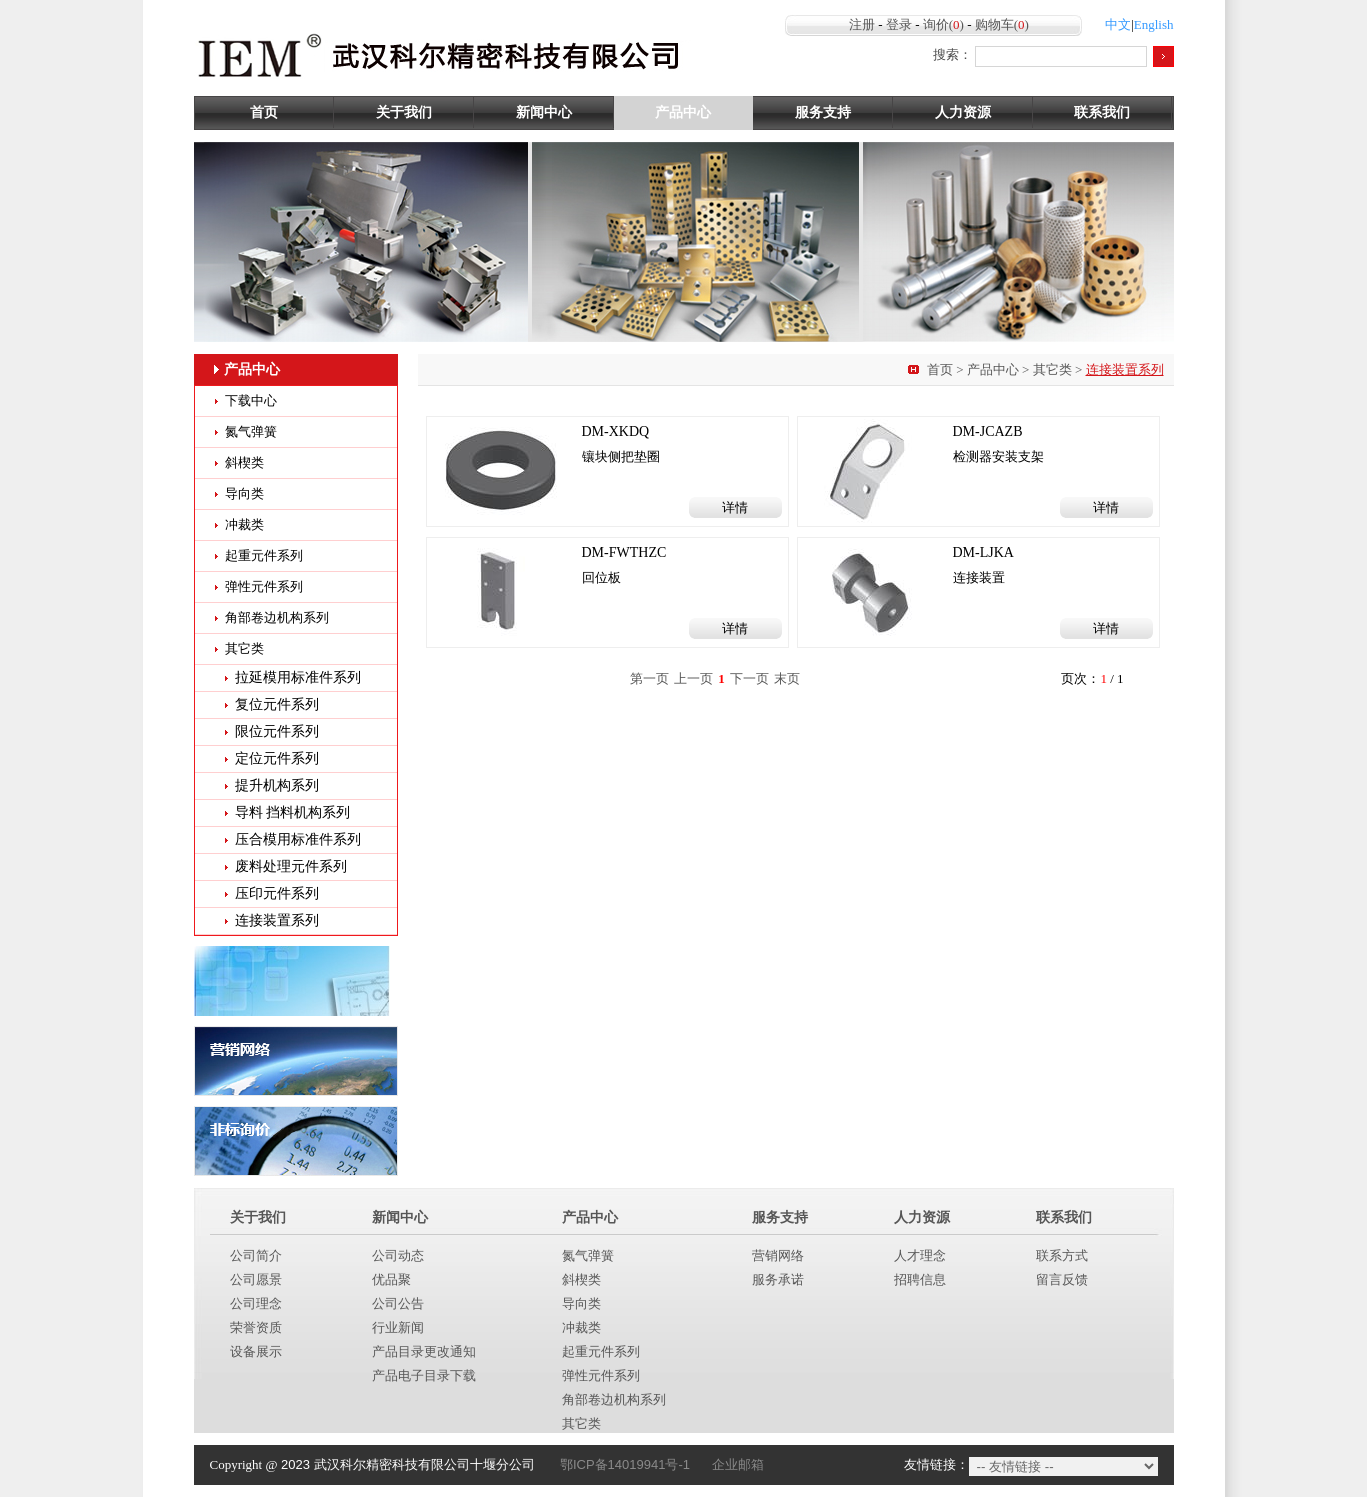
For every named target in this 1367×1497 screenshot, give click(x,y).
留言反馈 (1062, 1279)
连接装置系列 (277, 920)
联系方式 (1062, 1255)
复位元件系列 (277, 704)
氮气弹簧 (251, 431)
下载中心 (251, 400)
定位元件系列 (277, 758)
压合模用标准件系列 (298, 839)
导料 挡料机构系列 (293, 812)
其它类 (1052, 369)
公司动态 (398, 1255)
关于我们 (404, 112)
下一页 (749, 678)
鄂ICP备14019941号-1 (625, 1464)
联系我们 (1102, 112)
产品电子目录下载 (424, 1375)
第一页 (649, 678)
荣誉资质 (256, 1327)
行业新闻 (398, 1327)
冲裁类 (244, 524)
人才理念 (920, 1255)
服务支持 (823, 112)
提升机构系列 (277, 785)
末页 (787, 678)
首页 (264, 112)
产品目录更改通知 (424, 1351)
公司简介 (256, 1255)
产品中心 (683, 112)
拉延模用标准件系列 (298, 677)
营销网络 (778, 1255)
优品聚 (391, 1279)
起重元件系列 (264, 555)
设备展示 (256, 1351)
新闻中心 (544, 112)
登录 (899, 24)
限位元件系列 (277, 731)
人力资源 (963, 112)
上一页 (693, 678)
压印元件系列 (277, 893)
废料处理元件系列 (291, 866)
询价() (943, 24)
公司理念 (256, 1303)
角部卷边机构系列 (277, 617)
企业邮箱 (738, 1464)
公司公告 (398, 1303)
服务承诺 (778, 1279)
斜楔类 (244, 462)
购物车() (1002, 24)
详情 (735, 507)
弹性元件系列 (264, 586)
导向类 (244, 493)
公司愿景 (256, 1279)
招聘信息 (920, 1279)
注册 (862, 24)
